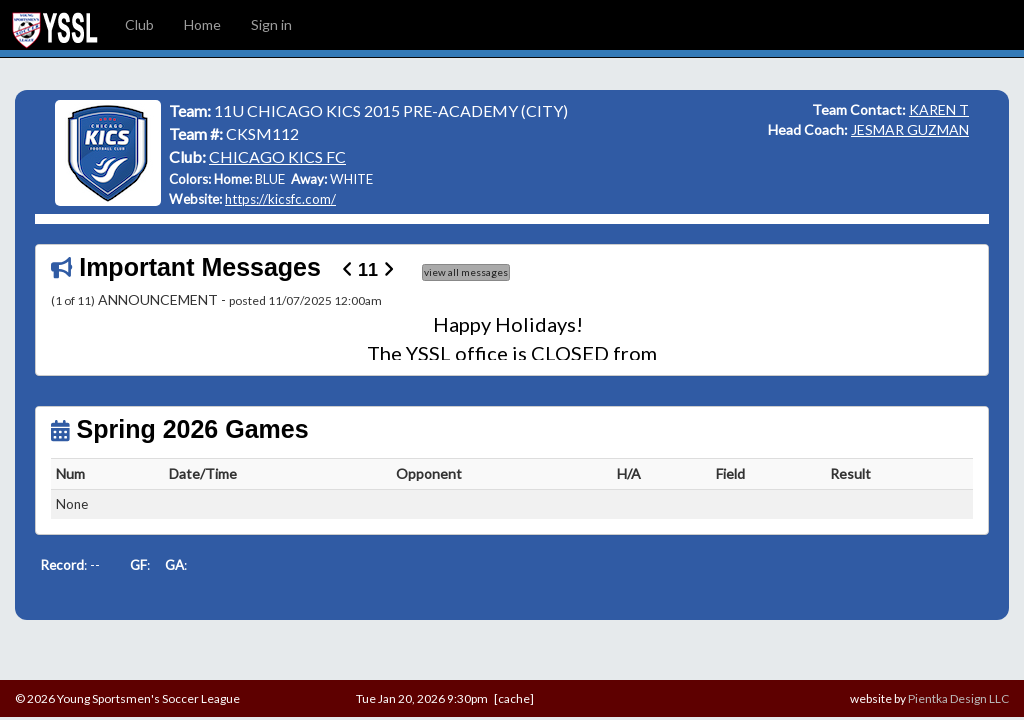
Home (202, 24)
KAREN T (939, 109)
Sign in (271, 24)
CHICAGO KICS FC (277, 156)
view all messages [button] (466, 272)
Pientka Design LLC (958, 698)
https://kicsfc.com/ (280, 199)
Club (139, 24)
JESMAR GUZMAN (910, 129)
